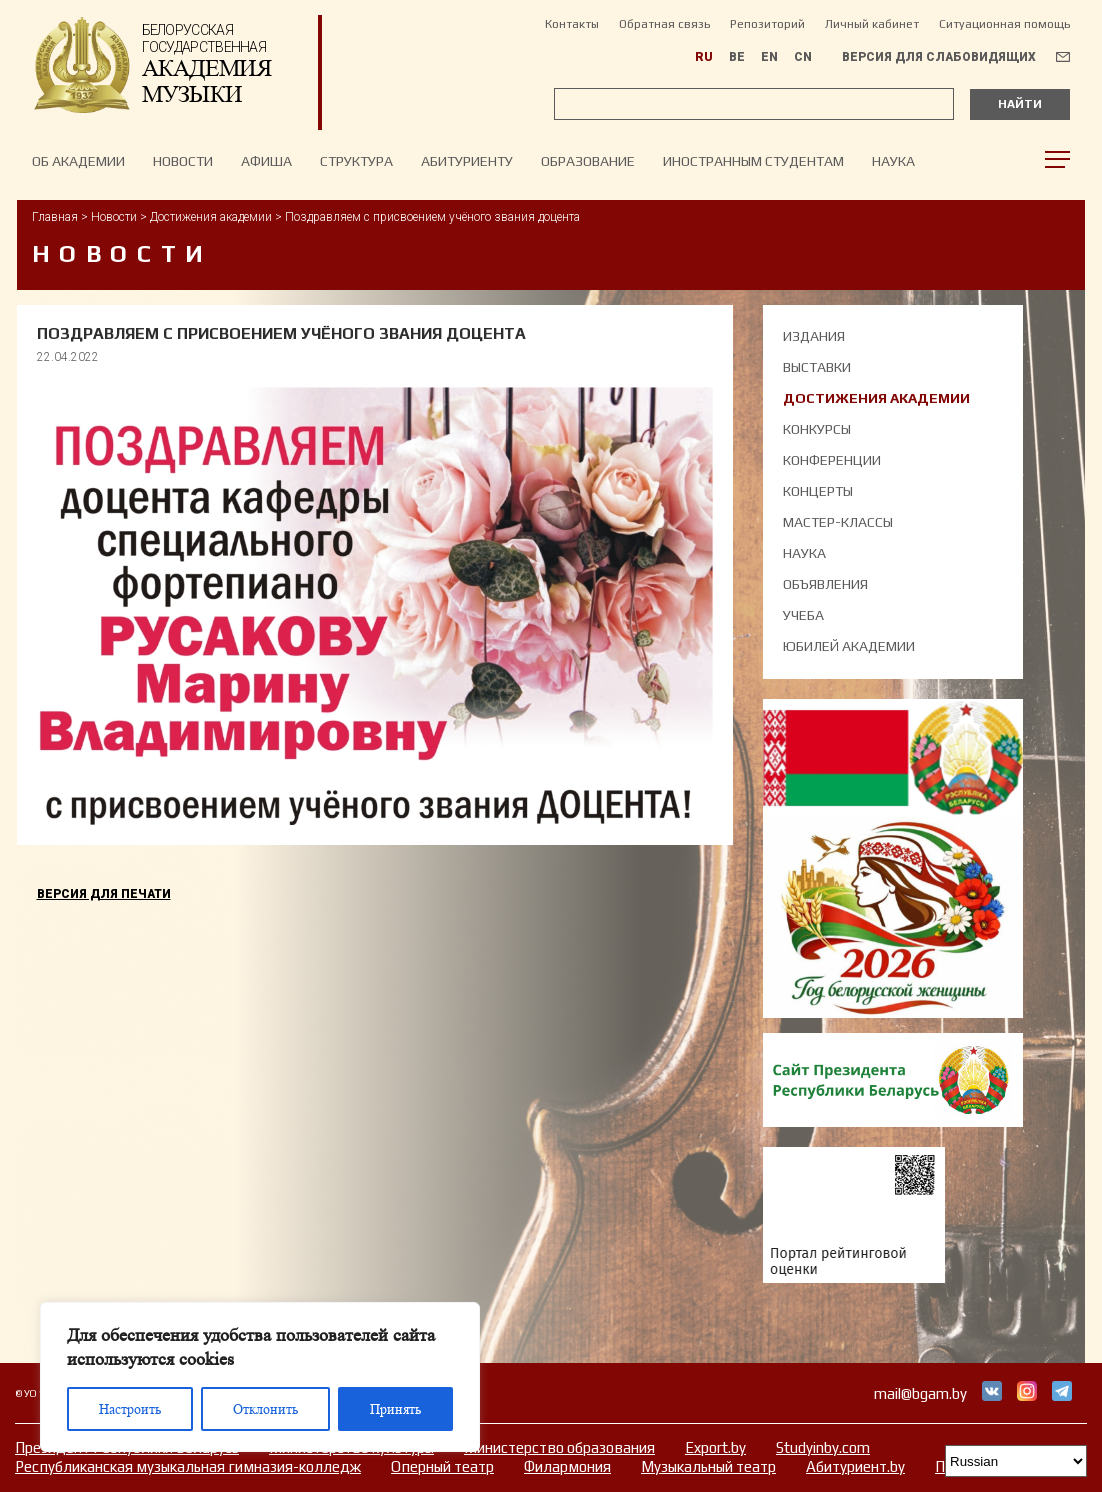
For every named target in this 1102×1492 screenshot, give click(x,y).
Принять (395, 1409)
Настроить (130, 1409)
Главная (55, 217)
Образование (588, 161)
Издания (814, 336)
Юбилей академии (849, 646)
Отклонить (265, 1409)
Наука (893, 161)
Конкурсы (817, 429)
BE (737, 57)
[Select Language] (1016, 1461)
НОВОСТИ (183, 161)
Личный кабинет (872, 24)
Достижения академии (211, 217)
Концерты (818, 491)
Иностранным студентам (753, 161)
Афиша (266, 161)
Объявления (825, 584)
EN (769, 57)
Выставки (817, 367)
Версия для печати (104, 894)
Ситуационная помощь (1004, 24)
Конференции (832, 460)
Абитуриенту (467, 161)
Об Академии (78, 161)
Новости (114, 217)
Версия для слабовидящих (939, 57)
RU (704, 57)
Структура (356, 161)
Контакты (572, 24)
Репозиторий (767, 24)
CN (803, 57)
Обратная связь (664, 24)
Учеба (803, 615)
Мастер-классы (838, 522)
